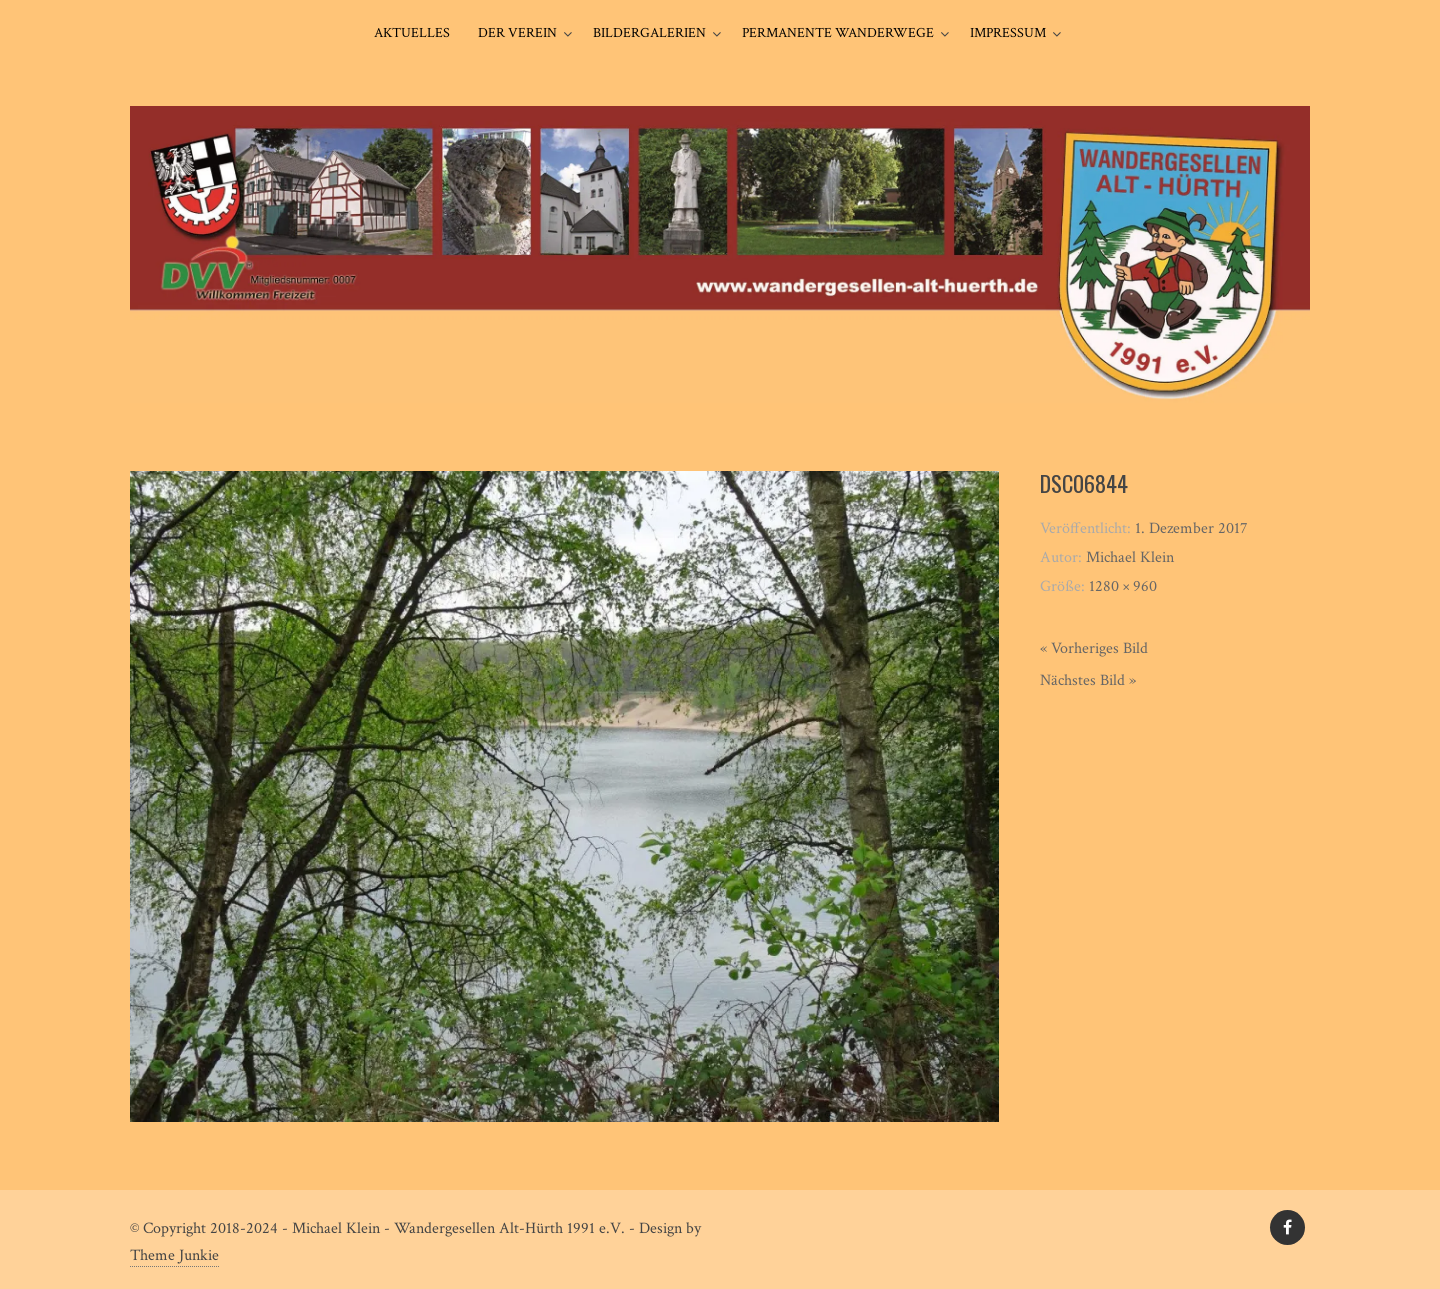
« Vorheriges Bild (1094, 648)
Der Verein (517, 33)
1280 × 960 (1123, 586)
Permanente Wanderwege (838, 33)
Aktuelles (412, 33)
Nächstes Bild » (1088, 680)
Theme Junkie (174, 1255)
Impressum (1008, 33)
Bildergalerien (649, 33)
